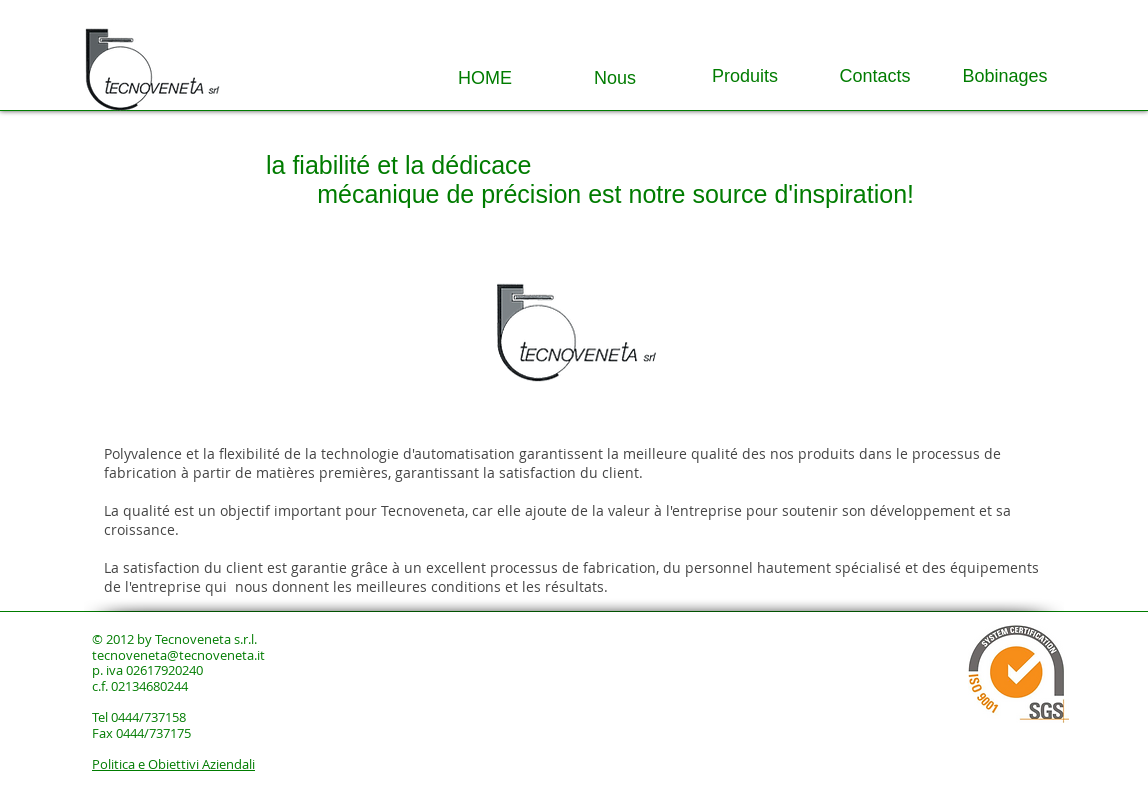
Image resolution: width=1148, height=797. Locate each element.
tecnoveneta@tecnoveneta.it (178, 655)
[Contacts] (875, 77)
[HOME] (485, 79)
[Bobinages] (1005, 77)
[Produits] (745, 77)
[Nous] (615, 79)
